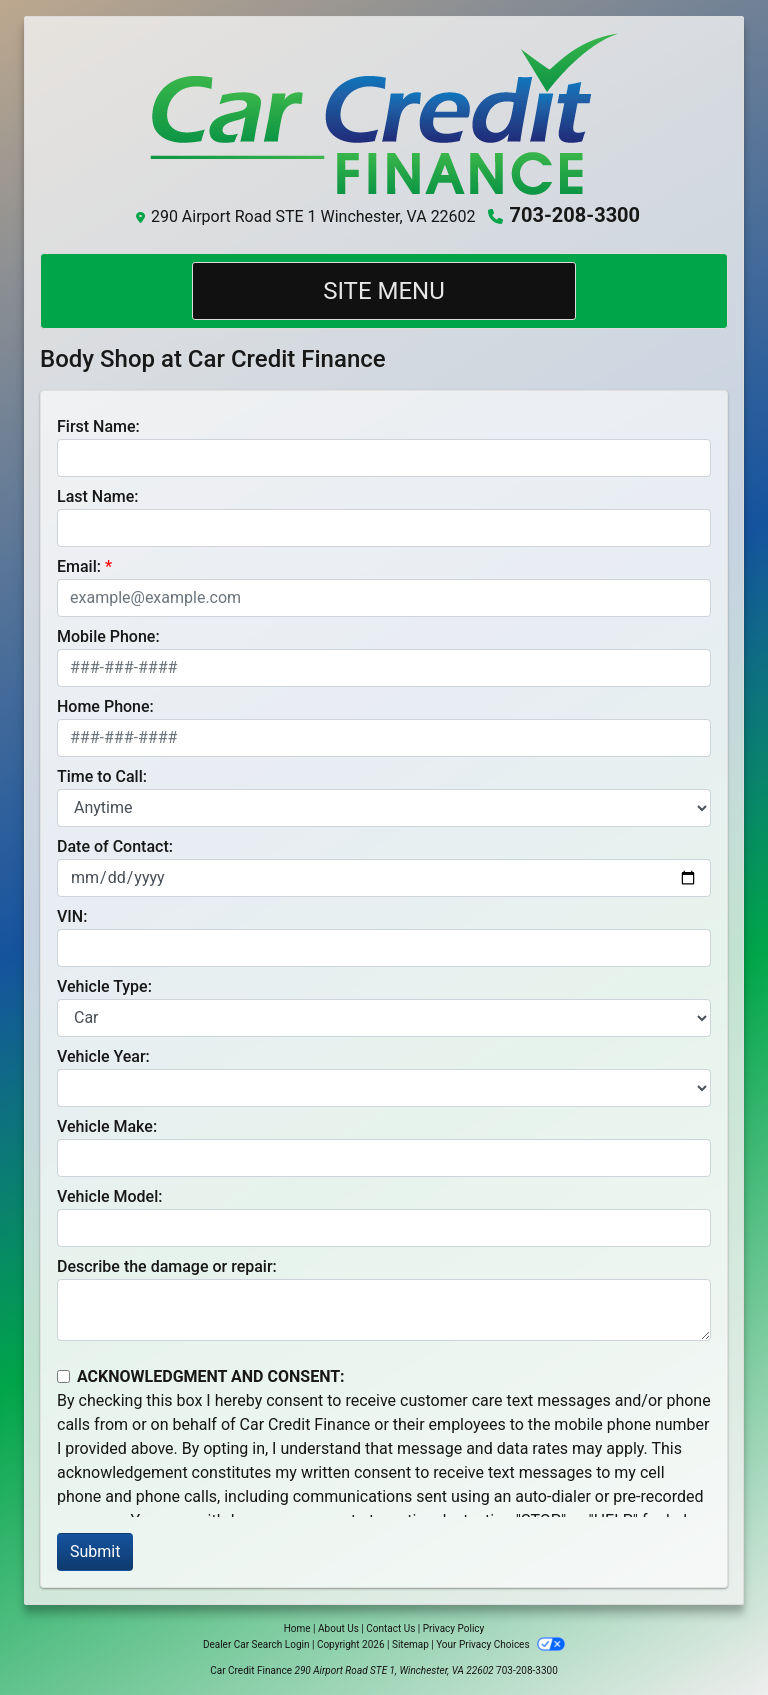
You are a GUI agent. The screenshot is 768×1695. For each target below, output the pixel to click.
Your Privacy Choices (500, 1644)
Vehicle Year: (103, 1056)
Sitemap (410, 1644)
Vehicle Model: (109, 1196)
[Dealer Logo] (384, 114)
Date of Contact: (115, 846)
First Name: (98, 426)
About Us (338, 1628)
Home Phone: (105, 706)
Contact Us (390, 1628)
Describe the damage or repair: (167, 1266)
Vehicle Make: (107, 1126)
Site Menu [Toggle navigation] (384, 291)
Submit (95, 1551)
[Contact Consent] (63, 1376)
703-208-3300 (575, 215)
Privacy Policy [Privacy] (454, 1628)
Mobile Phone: (108, 636)
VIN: (72, 916)
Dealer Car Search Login (256, 1644)
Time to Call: (102, 776)
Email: (79, 566)
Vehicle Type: (104, 986)
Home (297, 1628)
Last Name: (98, 496)
